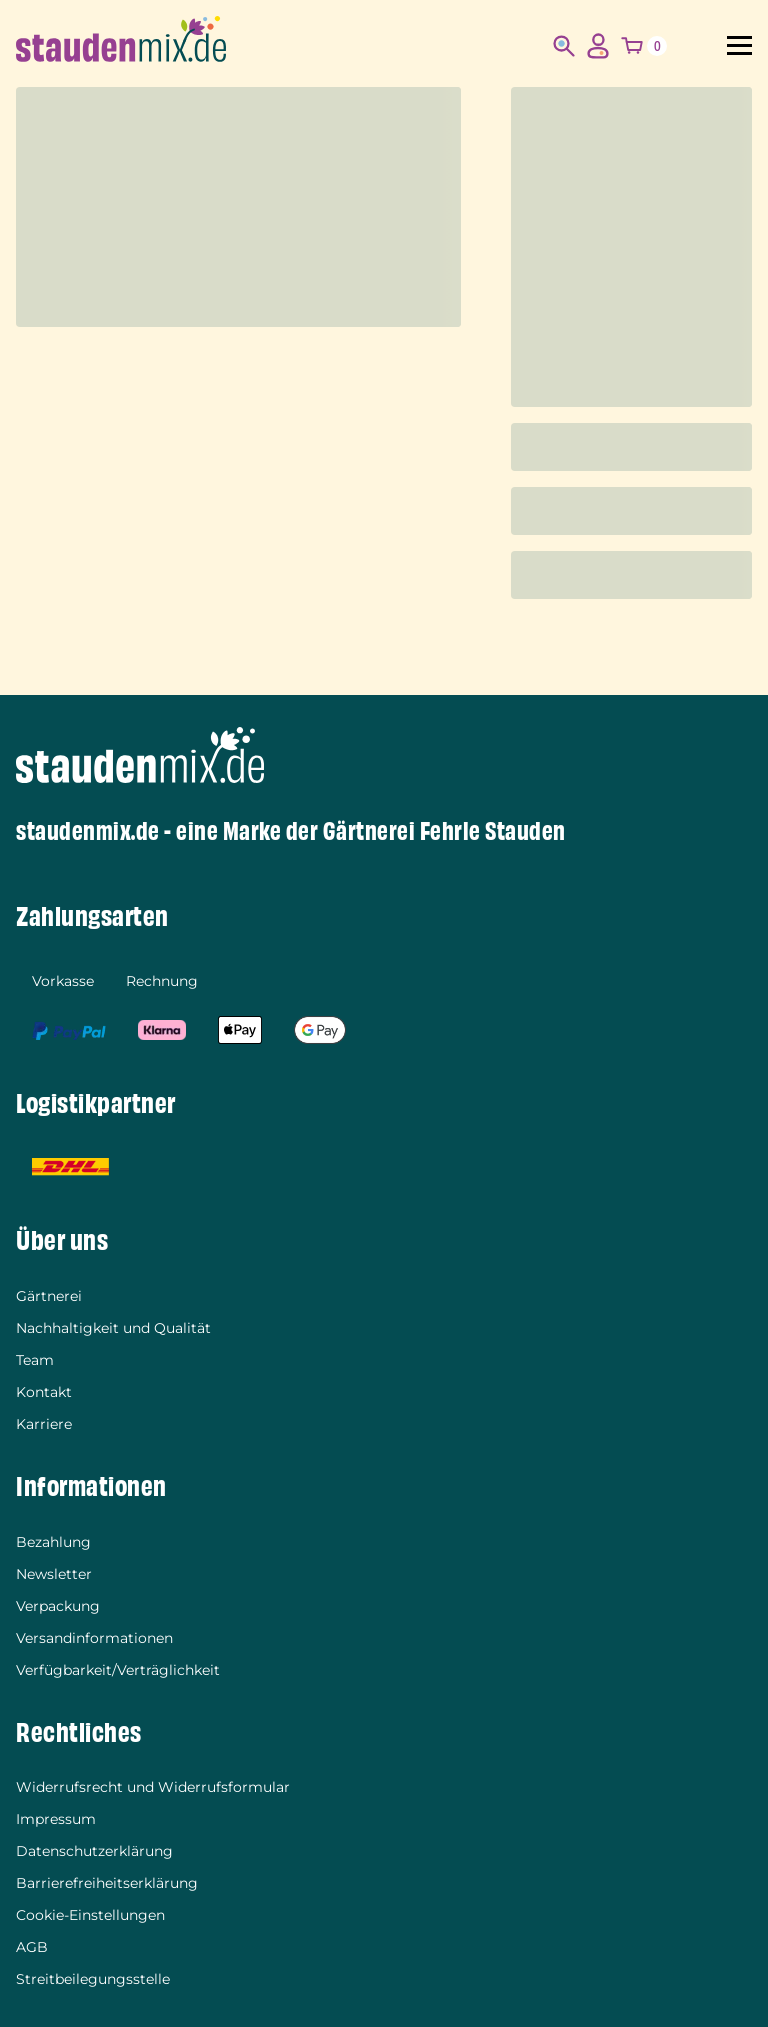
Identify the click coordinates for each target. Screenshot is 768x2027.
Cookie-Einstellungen (90, 1915)
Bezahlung (53, 1542)
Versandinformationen (94, 1638)
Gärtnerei (49, 1296)
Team (35, 1360)
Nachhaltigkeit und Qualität (113, 1328)
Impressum (56, 1819)
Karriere (44, 1424)
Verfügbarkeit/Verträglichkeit (118, 1670)
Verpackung (58, 1606)
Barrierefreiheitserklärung (107, 1883)
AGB (32, 1947)
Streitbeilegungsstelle (93, 1979)
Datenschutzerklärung (94, 1851)
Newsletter (54, 1574)
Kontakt (44, 1392)
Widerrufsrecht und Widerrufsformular (153, 1787)
